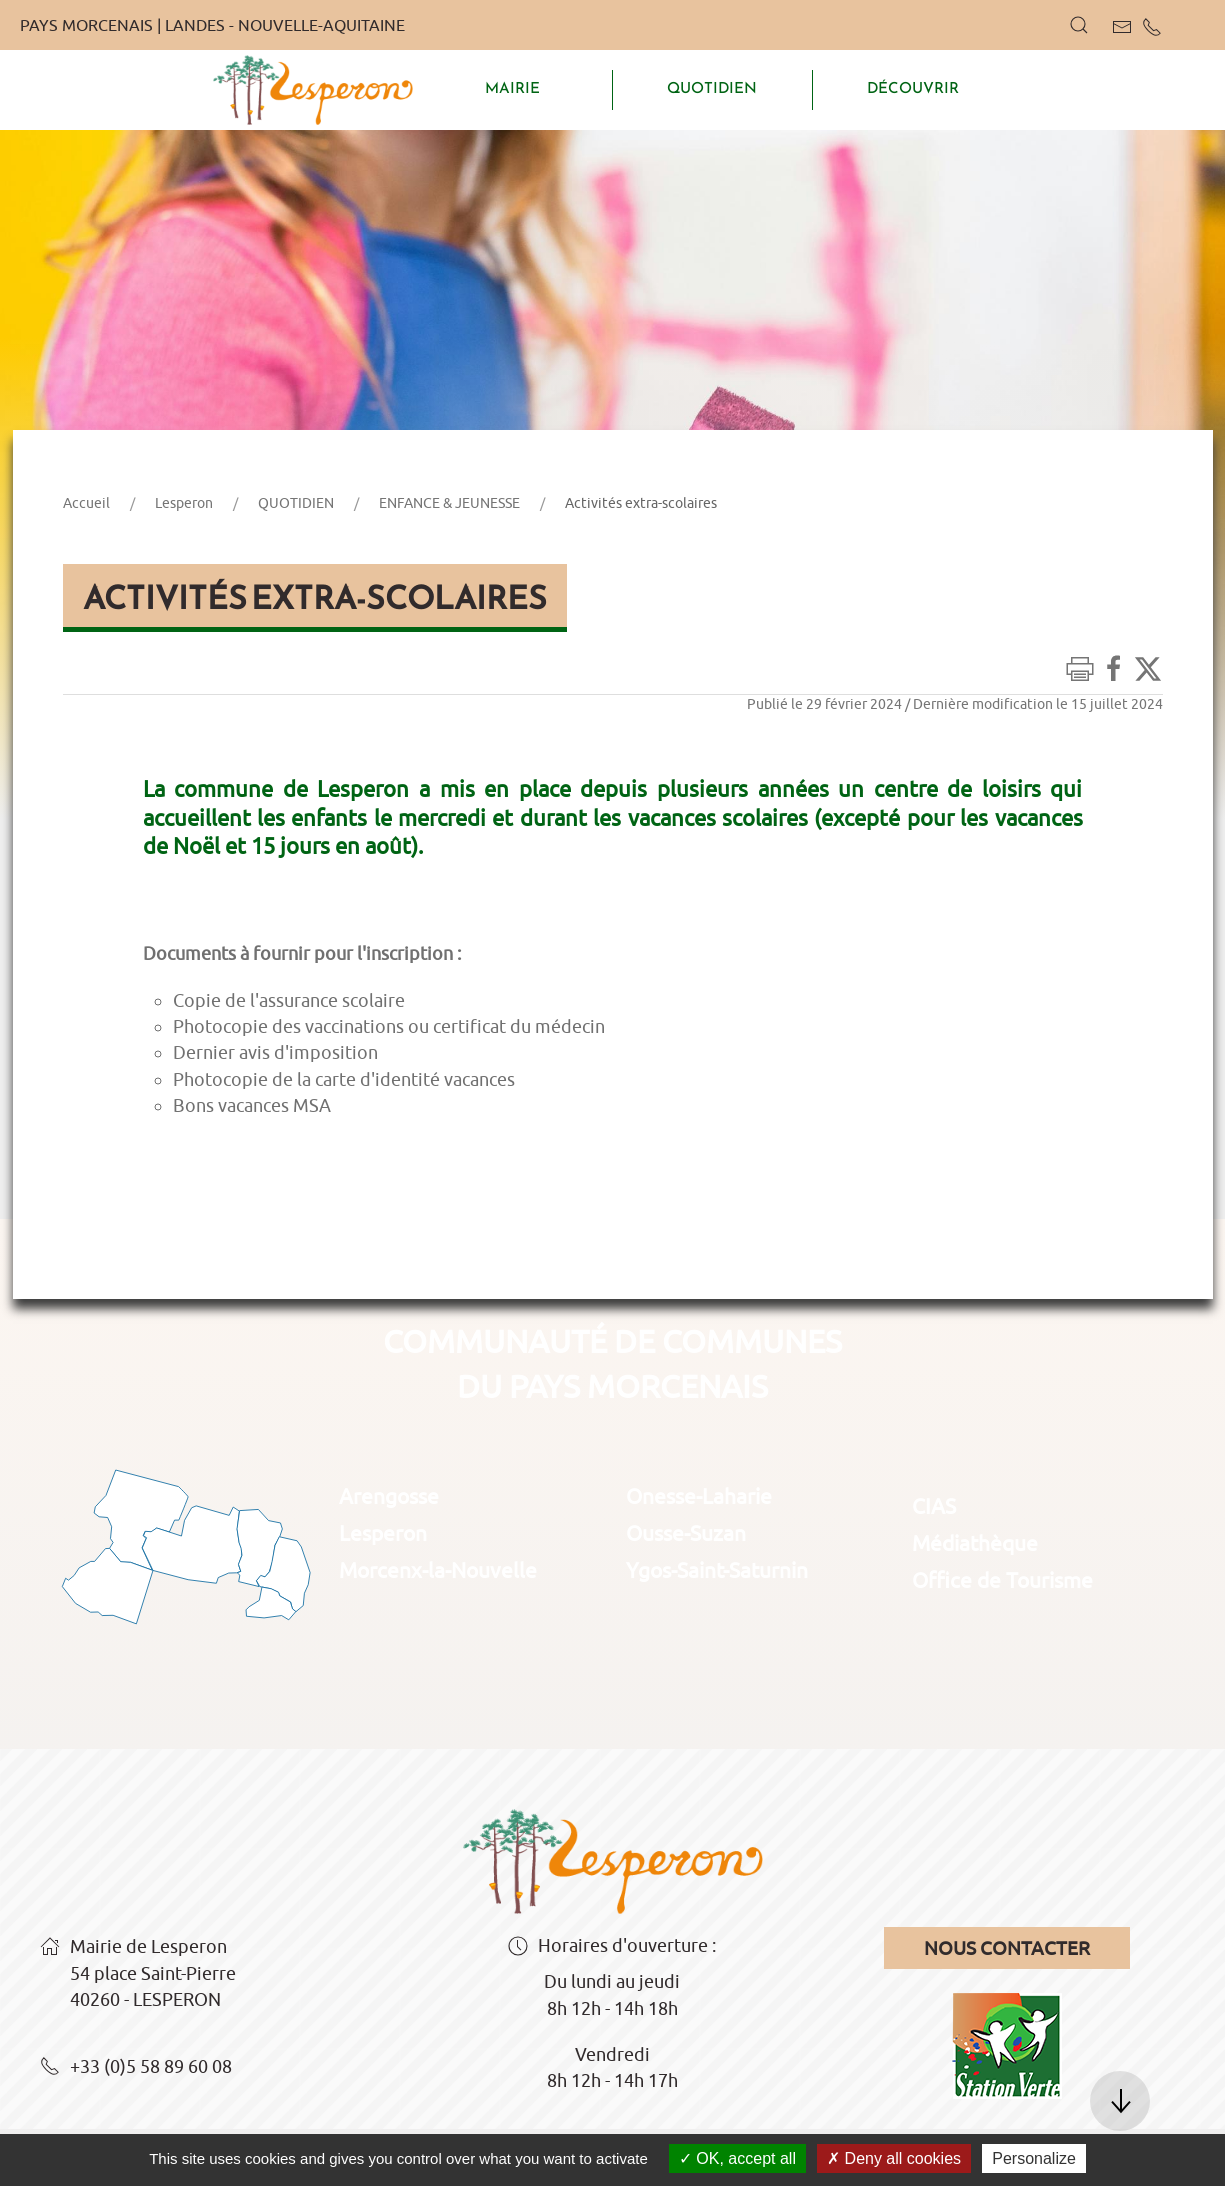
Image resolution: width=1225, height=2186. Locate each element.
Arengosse (389, 1496)
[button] (1079, 25)
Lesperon (184, 503)
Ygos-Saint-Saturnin (717, 1570)
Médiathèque (975, 1543)
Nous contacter (1007, 1948)
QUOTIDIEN (712, 88)
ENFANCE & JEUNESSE (449, 503)
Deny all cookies (894, 2158)
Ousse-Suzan (686, 1533)
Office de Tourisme (1002, 1580)
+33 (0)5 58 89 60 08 (136, 2068)
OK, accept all (737, 2158)
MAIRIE (512, 88)
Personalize (1034, 2158)
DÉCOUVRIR (913, 88)
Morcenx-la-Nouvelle (438, 1570)
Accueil (86, 503)
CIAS (934, 1506)
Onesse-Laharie (699, 1496)
